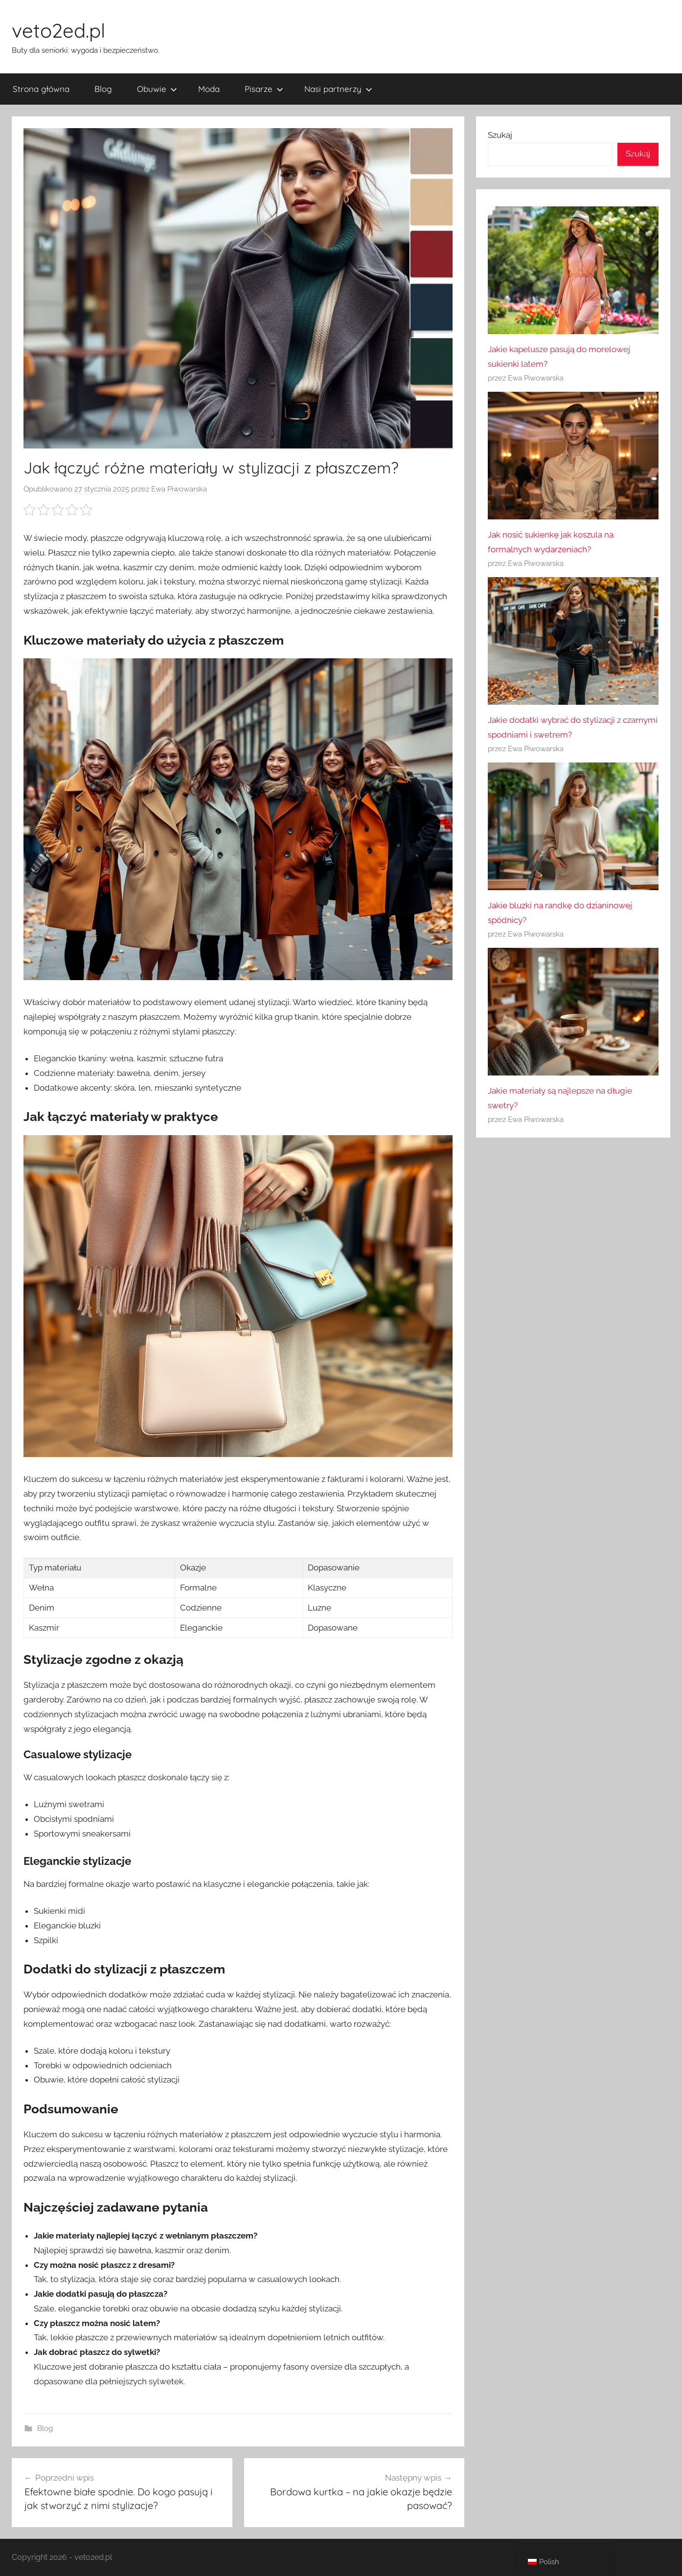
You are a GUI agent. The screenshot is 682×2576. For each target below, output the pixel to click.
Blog (103, 89)
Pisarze (264, 89)
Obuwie (157, 89)
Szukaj (500, 135)
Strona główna (41, 89)
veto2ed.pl (58, 30)
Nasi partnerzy (338, 89)
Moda (209, 89)
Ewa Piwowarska (179, 489)
